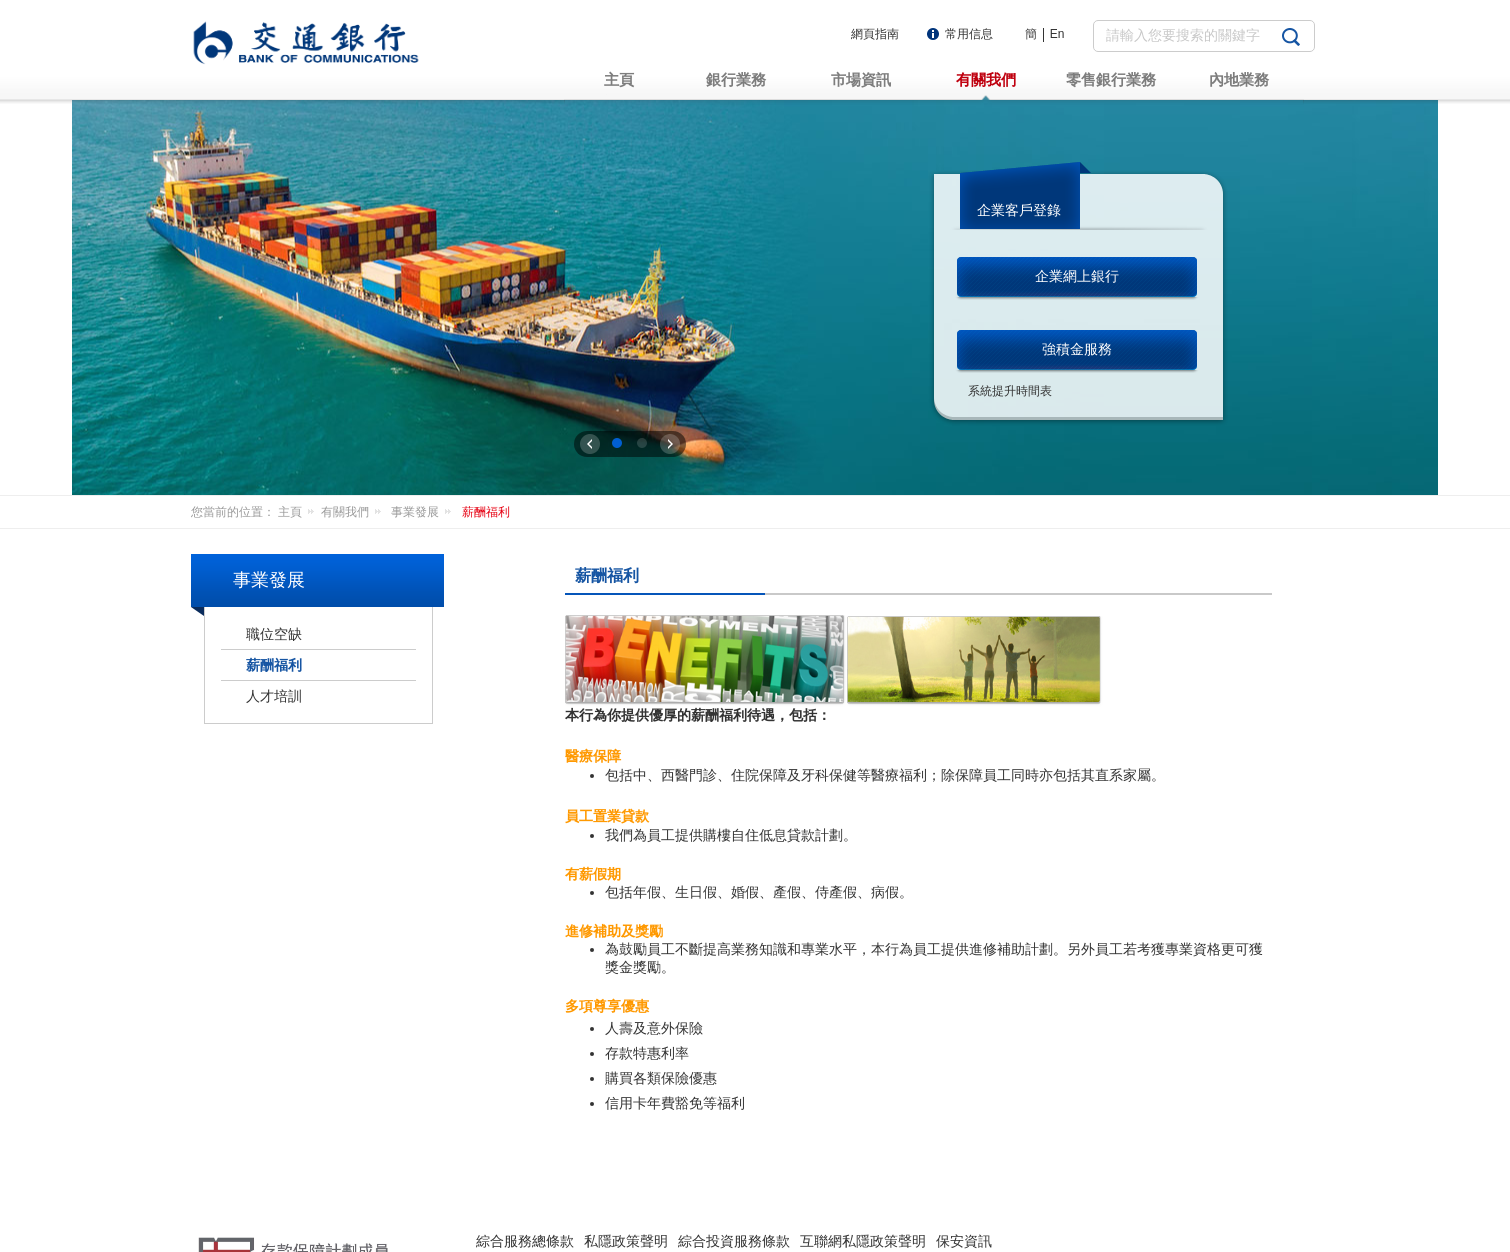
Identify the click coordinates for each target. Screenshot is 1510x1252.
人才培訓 (274, 696)
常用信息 (969, 34)
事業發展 (424, 512)
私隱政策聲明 (626, 1179)
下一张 (670, 444)
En (1057, 34)
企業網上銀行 (1077, 276)
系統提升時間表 (1010, 391)
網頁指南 (875, 34)
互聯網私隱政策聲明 (863, 1179)
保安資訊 (964, 1179)
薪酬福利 (486, 512)
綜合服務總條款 (525, 1179)
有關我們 (354, 512)
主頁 (299, 512)
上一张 (590, 444)
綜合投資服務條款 (734, 1179)
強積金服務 (1077, 349)
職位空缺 (274, 634)
